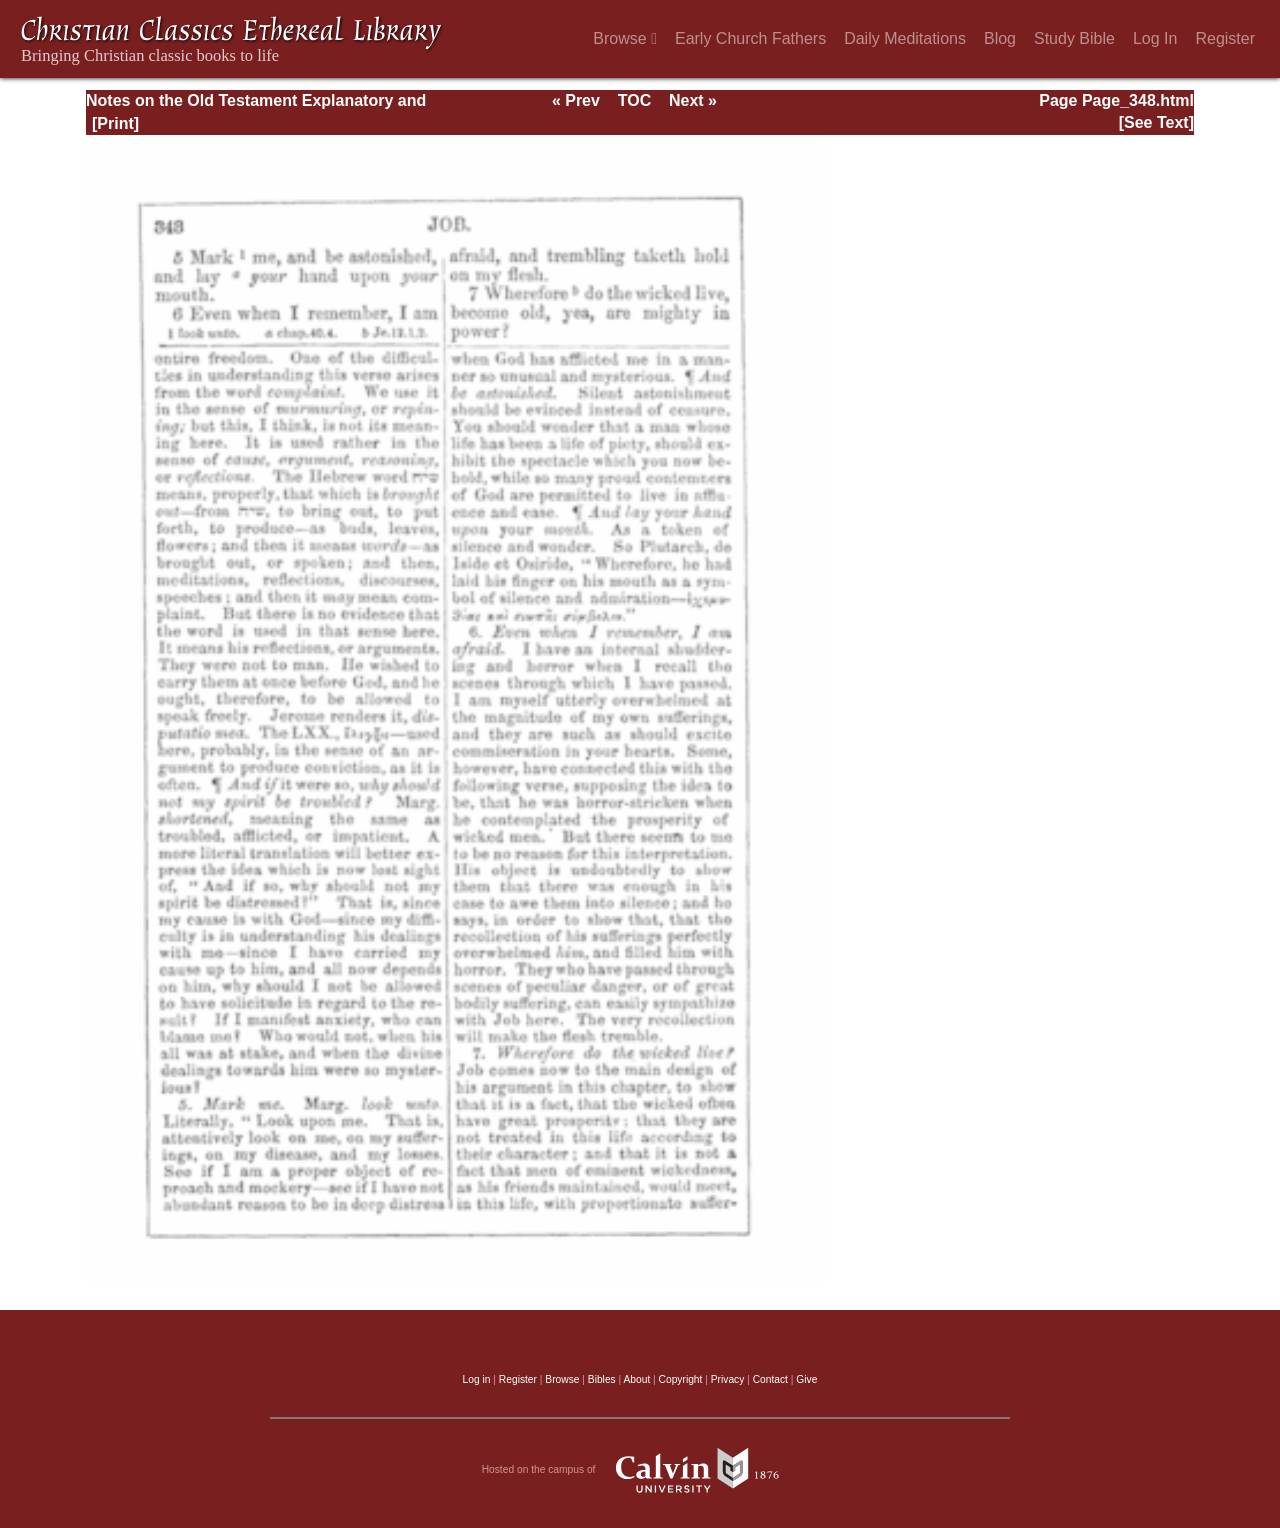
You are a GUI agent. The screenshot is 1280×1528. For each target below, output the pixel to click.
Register (1225, 38)
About (636, 1379)
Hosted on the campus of (640, 1470)
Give (806, 1379)
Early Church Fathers (750, 38)
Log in (477, 1379)
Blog (1000, 38)
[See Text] (1156, 122)
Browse (625, 38)
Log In (1155, 38)
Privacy (728, 1379)
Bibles (602, 1379)
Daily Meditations (905, 38)
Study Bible (1074, 38)
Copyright (681, 1379)
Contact (770, 1379)
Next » (693, 100)
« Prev (576, 100)
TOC (634, 100)
